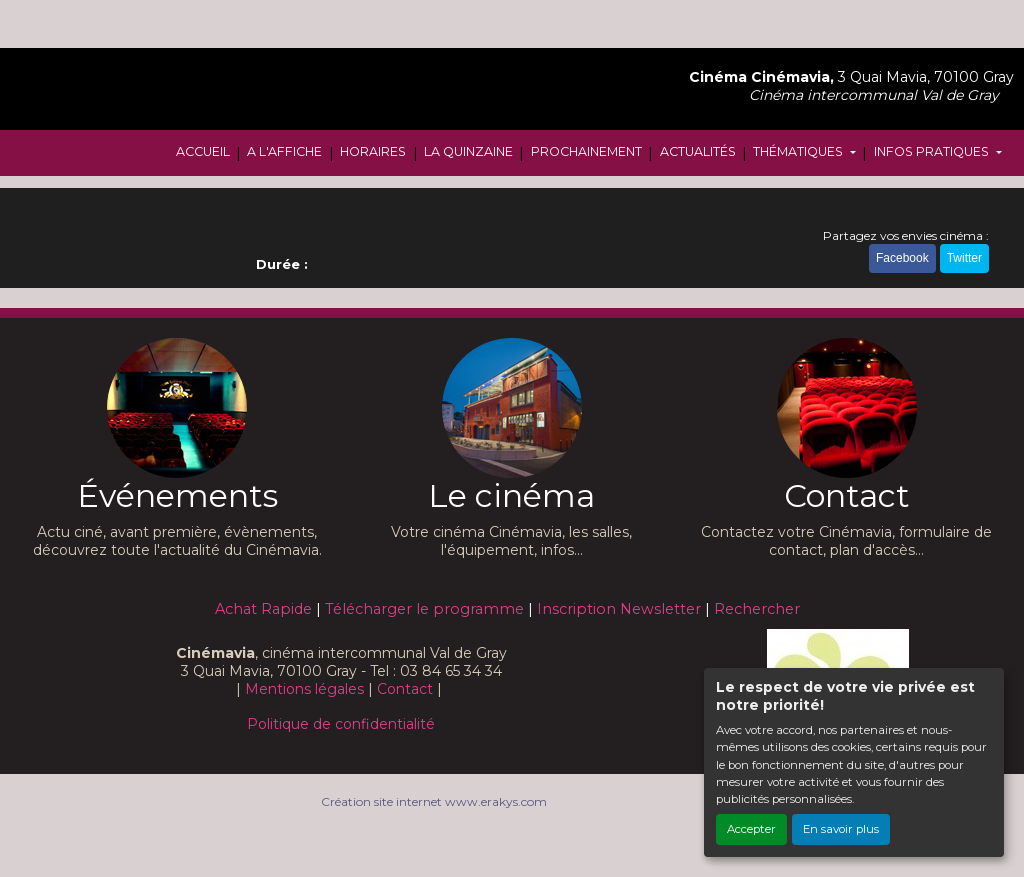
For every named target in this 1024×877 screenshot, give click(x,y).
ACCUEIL (203, 151)
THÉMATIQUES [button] (799, 151)
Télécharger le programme (424, 609)
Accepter (751, 829)
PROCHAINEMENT (586, 151)
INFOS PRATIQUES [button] (933, 151)
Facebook (902, 258)
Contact (405, 689)
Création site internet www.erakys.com (434, 801)
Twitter (964, 258)
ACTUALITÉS (698, 151)
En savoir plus (841, 829)
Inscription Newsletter (619, 609)
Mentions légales (304, 689)
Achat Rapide (263, 609)
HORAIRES (373, 151)
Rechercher (757, 609)
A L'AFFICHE (284, 151)
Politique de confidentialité (341, 724)
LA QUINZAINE (468, 151)
